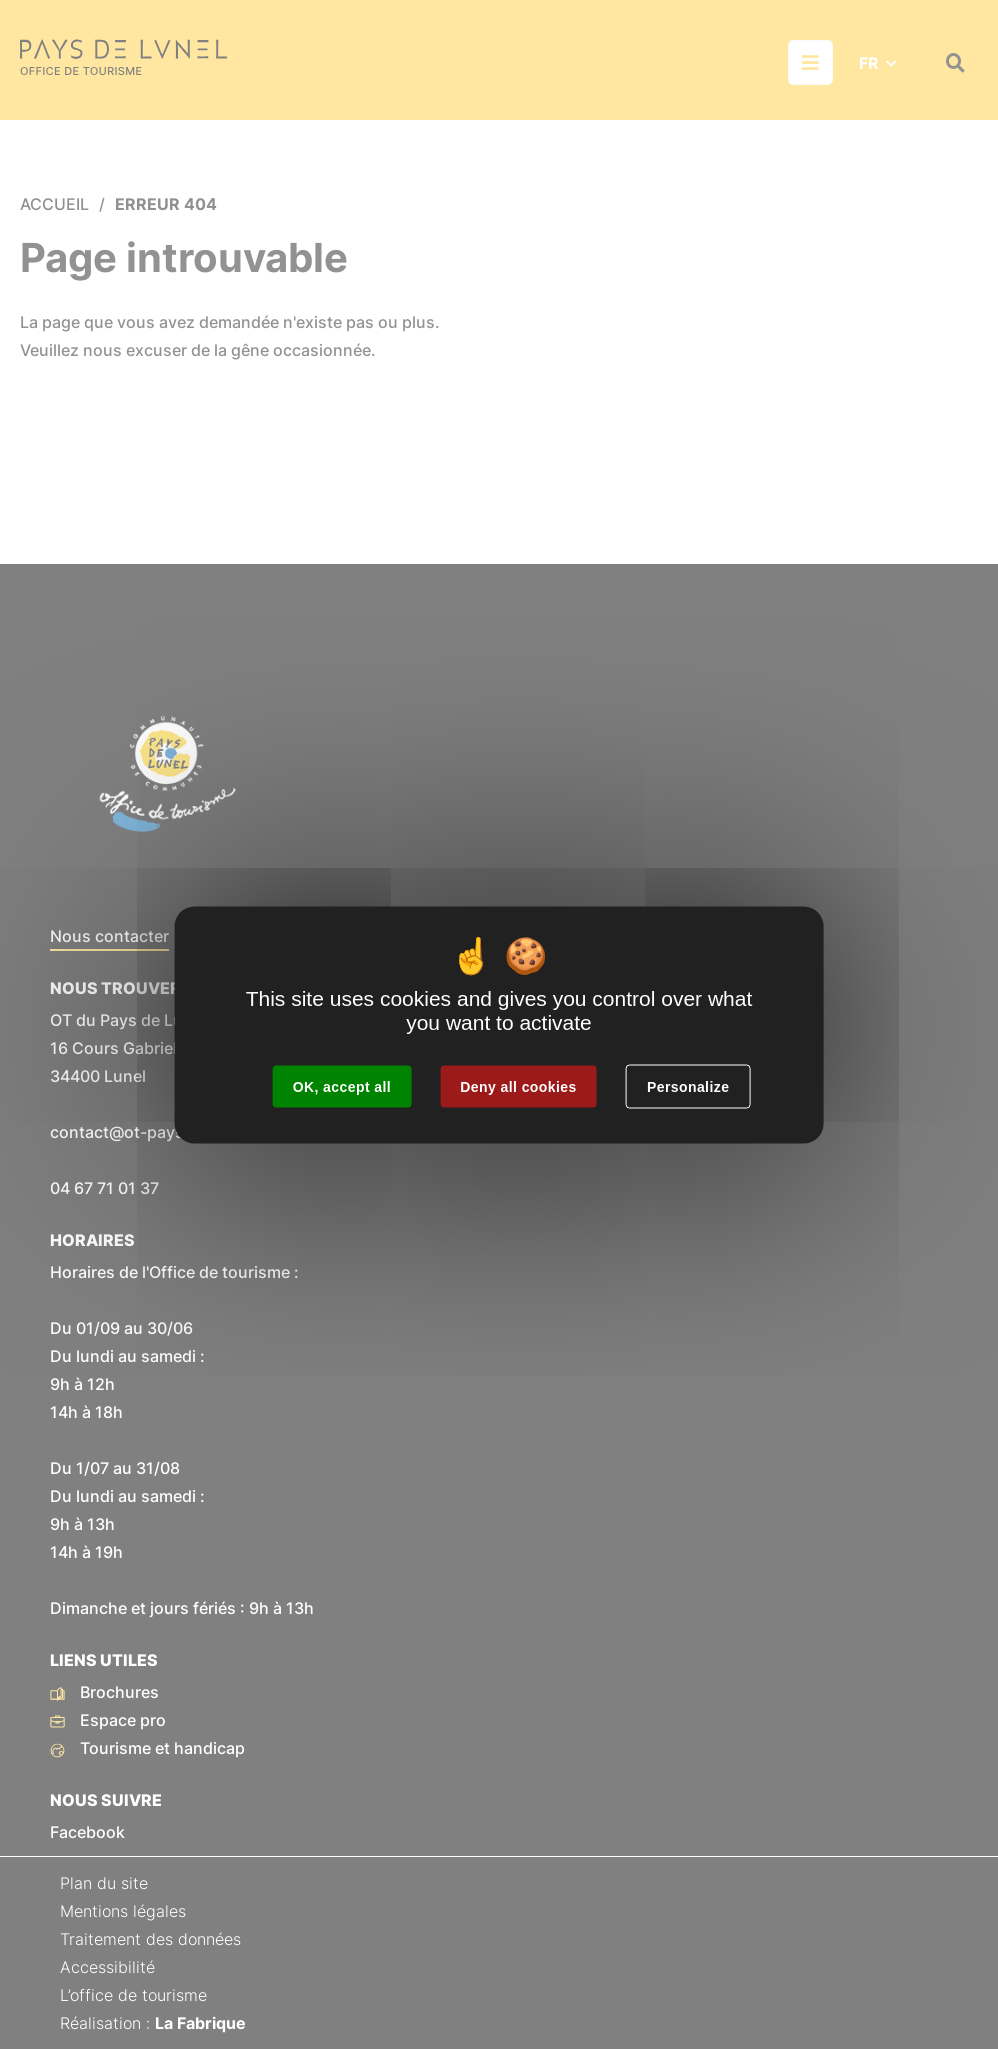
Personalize (688, 1086)
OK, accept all (342, 1086)
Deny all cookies (518, 1086)
